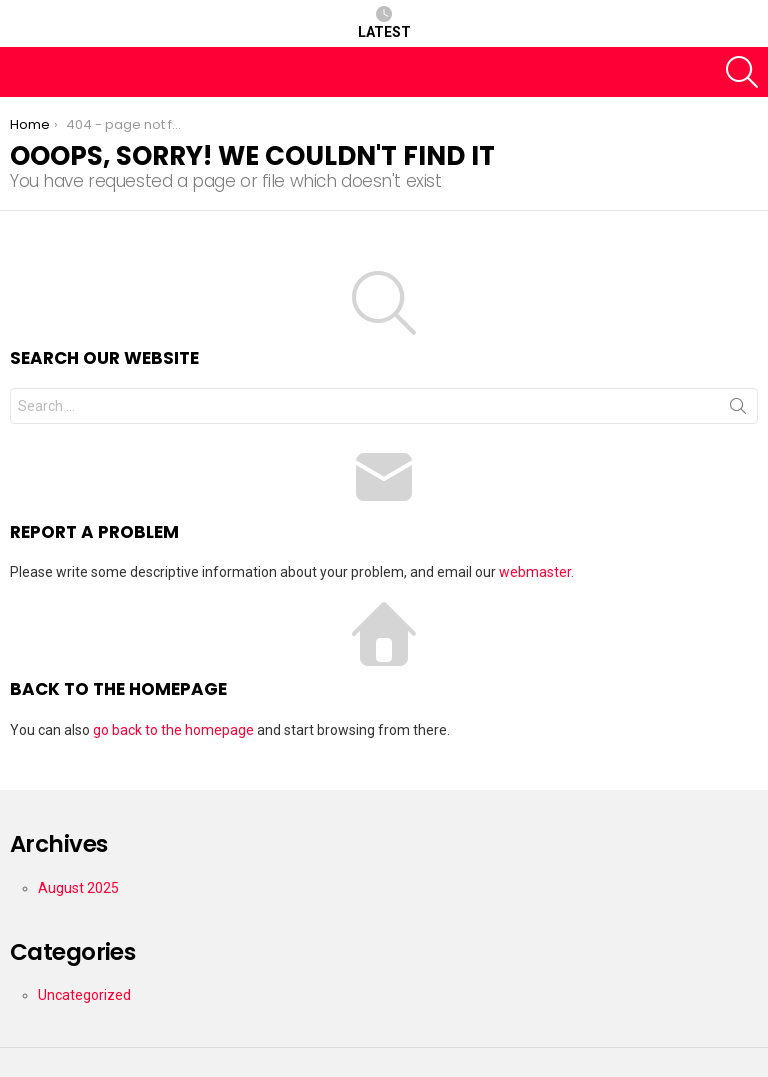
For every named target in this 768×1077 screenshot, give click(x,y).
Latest (384, 23)
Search (738, 410)
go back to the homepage (173, 730)
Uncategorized (84, 995)
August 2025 (78, 888)
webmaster (535, 572)
